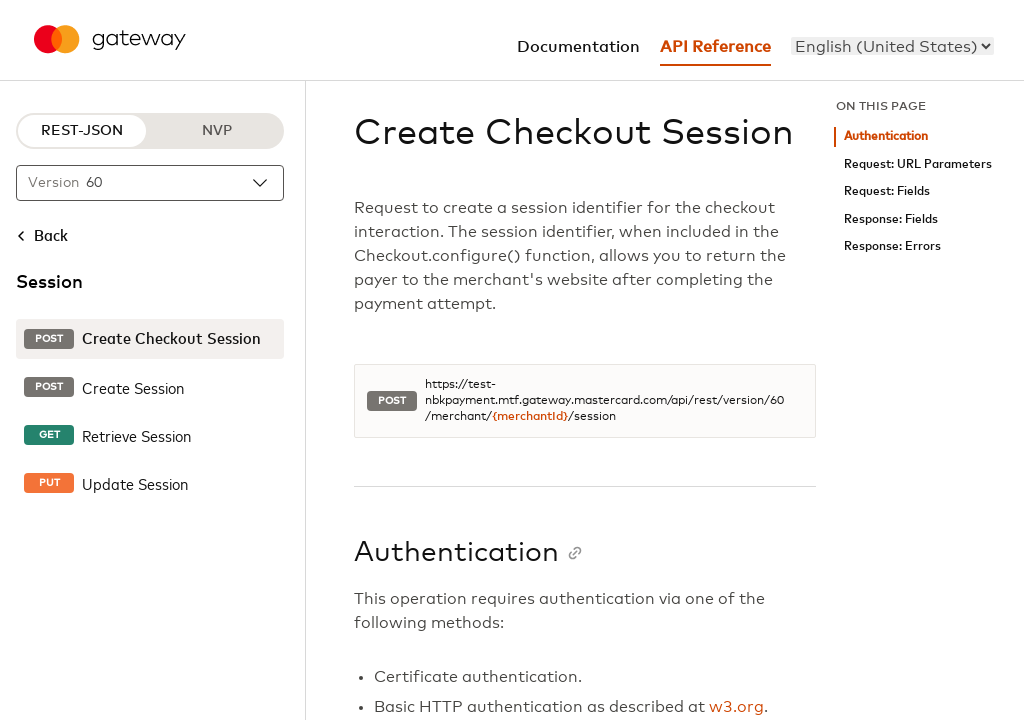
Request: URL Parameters (918, 164)
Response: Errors (892, 246)
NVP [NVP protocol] (217, 131)
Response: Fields (891, 219)
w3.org (736, 707)
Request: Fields (887, 191)
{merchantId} (530, 417)
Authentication (886, 136)
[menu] (892, 46)
